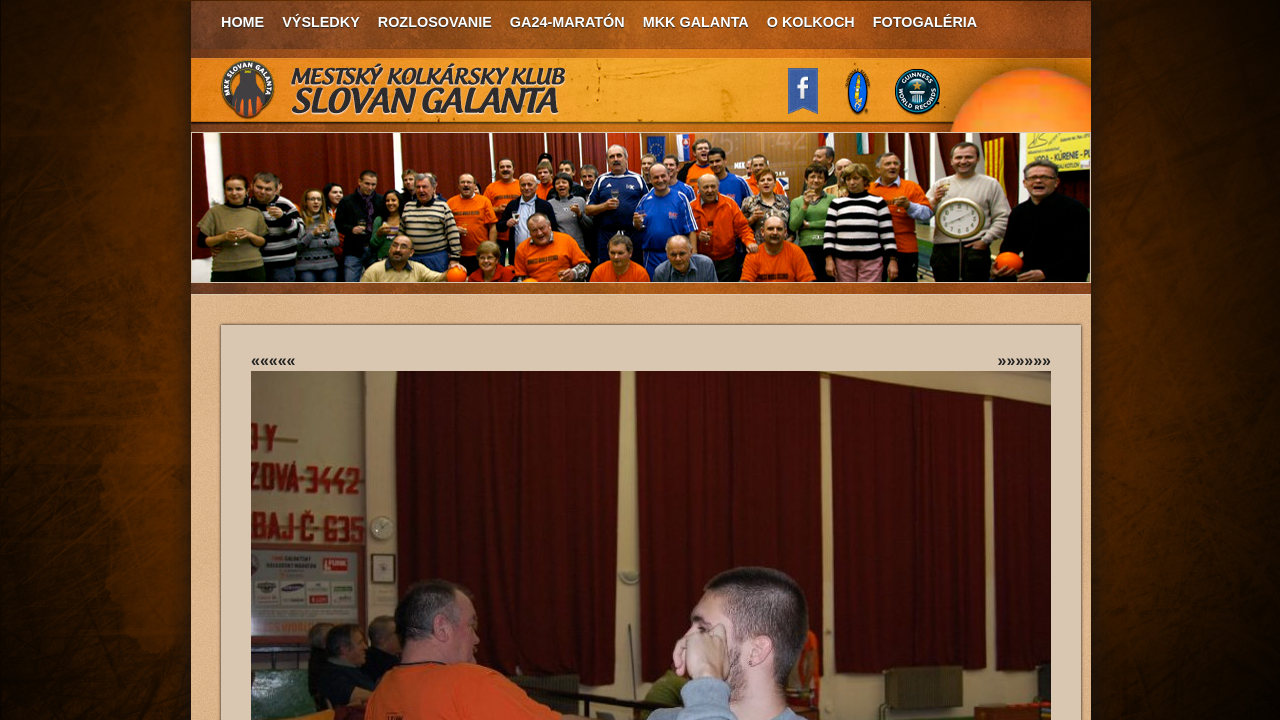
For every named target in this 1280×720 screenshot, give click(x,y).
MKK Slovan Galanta (394, 90)
